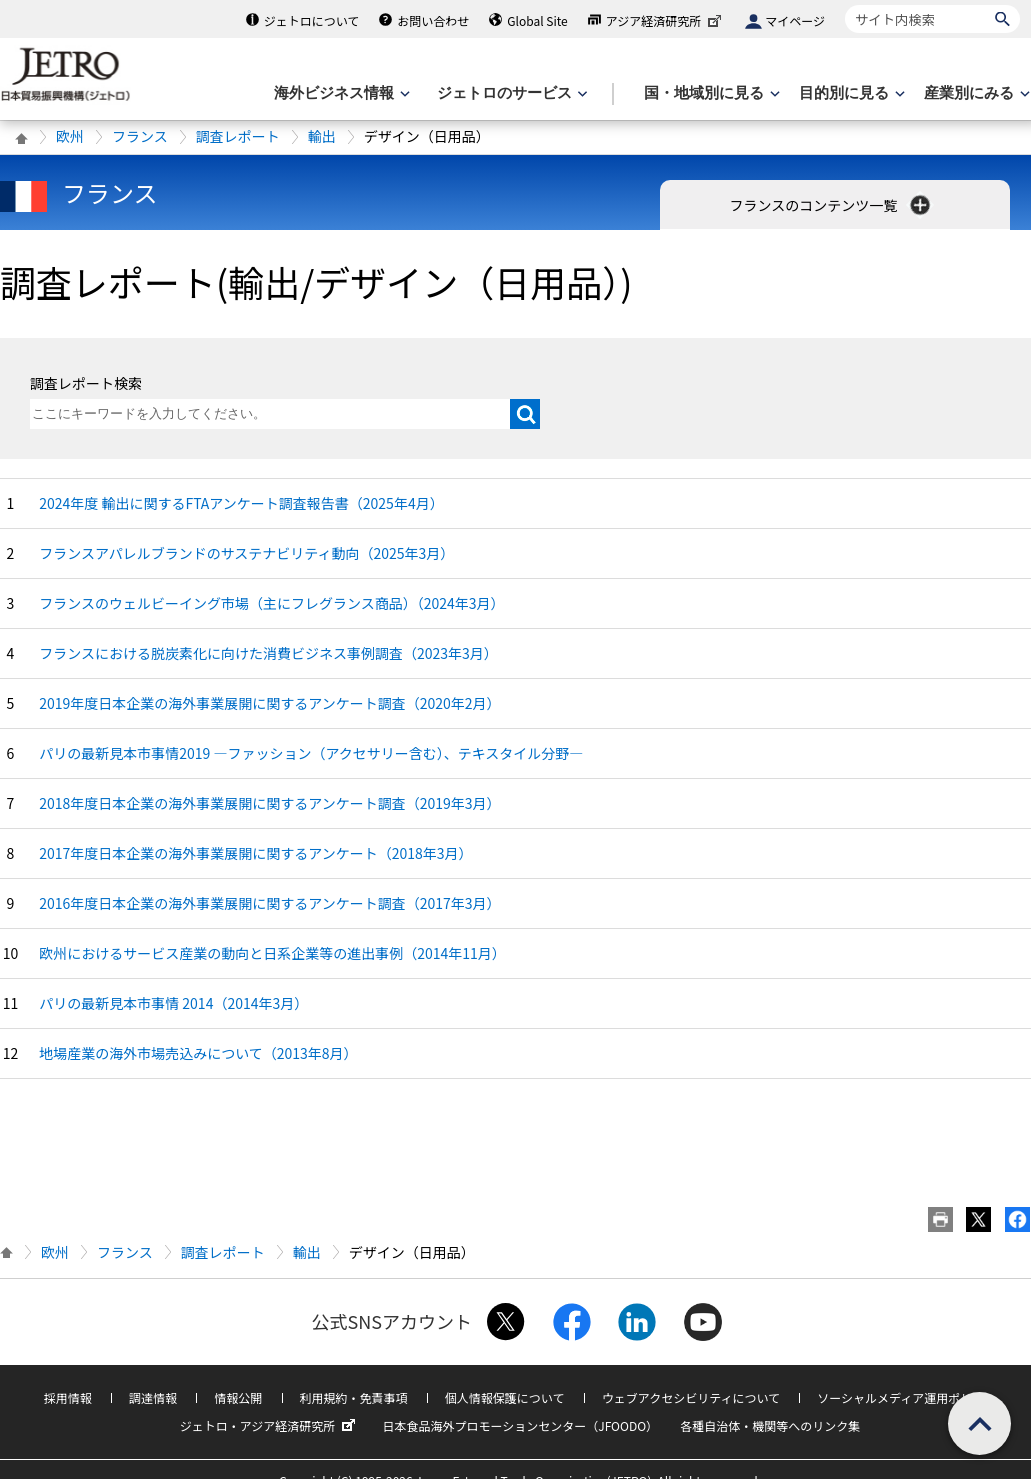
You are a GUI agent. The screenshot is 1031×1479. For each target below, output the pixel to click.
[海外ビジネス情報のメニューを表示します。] (340, 93)
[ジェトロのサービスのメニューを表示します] (510, 93)
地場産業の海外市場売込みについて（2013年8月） (198, 1053)
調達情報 (153, 1397)
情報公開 (238, 1397)
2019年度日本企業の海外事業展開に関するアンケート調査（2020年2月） (269, 703)
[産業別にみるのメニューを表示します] (975, 93)
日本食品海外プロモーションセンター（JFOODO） (520, 1425)
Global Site (537, 20)
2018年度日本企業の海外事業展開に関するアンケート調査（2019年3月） (269, 803)
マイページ (795, 20)
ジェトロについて (312, 20)
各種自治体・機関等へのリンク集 (770, 1425)
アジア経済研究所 (666, 20)
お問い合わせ (433, 20)
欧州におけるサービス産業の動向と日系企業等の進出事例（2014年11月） (272, 953)
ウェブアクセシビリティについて (691, 1397)
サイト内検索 (844, 4)
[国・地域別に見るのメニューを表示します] (710, 93)
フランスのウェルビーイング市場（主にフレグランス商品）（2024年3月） (271, 603)
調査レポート (238, 136)
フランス (140, 136)
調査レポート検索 (86, 383)
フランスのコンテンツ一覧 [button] (832, 205)
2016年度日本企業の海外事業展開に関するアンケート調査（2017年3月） (269, 903)
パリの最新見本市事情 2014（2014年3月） (173, 1003)
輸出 (322, 136)
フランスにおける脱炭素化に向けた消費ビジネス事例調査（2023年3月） (268, 653)
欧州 (70, 136)
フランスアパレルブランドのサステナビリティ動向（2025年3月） (246, 553)
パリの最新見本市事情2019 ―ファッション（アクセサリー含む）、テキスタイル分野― (311, 753)
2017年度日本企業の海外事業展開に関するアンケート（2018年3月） (255, 853)
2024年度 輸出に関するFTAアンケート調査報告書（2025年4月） (241, 503)
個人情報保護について (505, 1397)
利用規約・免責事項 (354, 1397)
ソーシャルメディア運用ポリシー (906, 1397)
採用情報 (68, 1397)
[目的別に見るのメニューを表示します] (850, 93)
